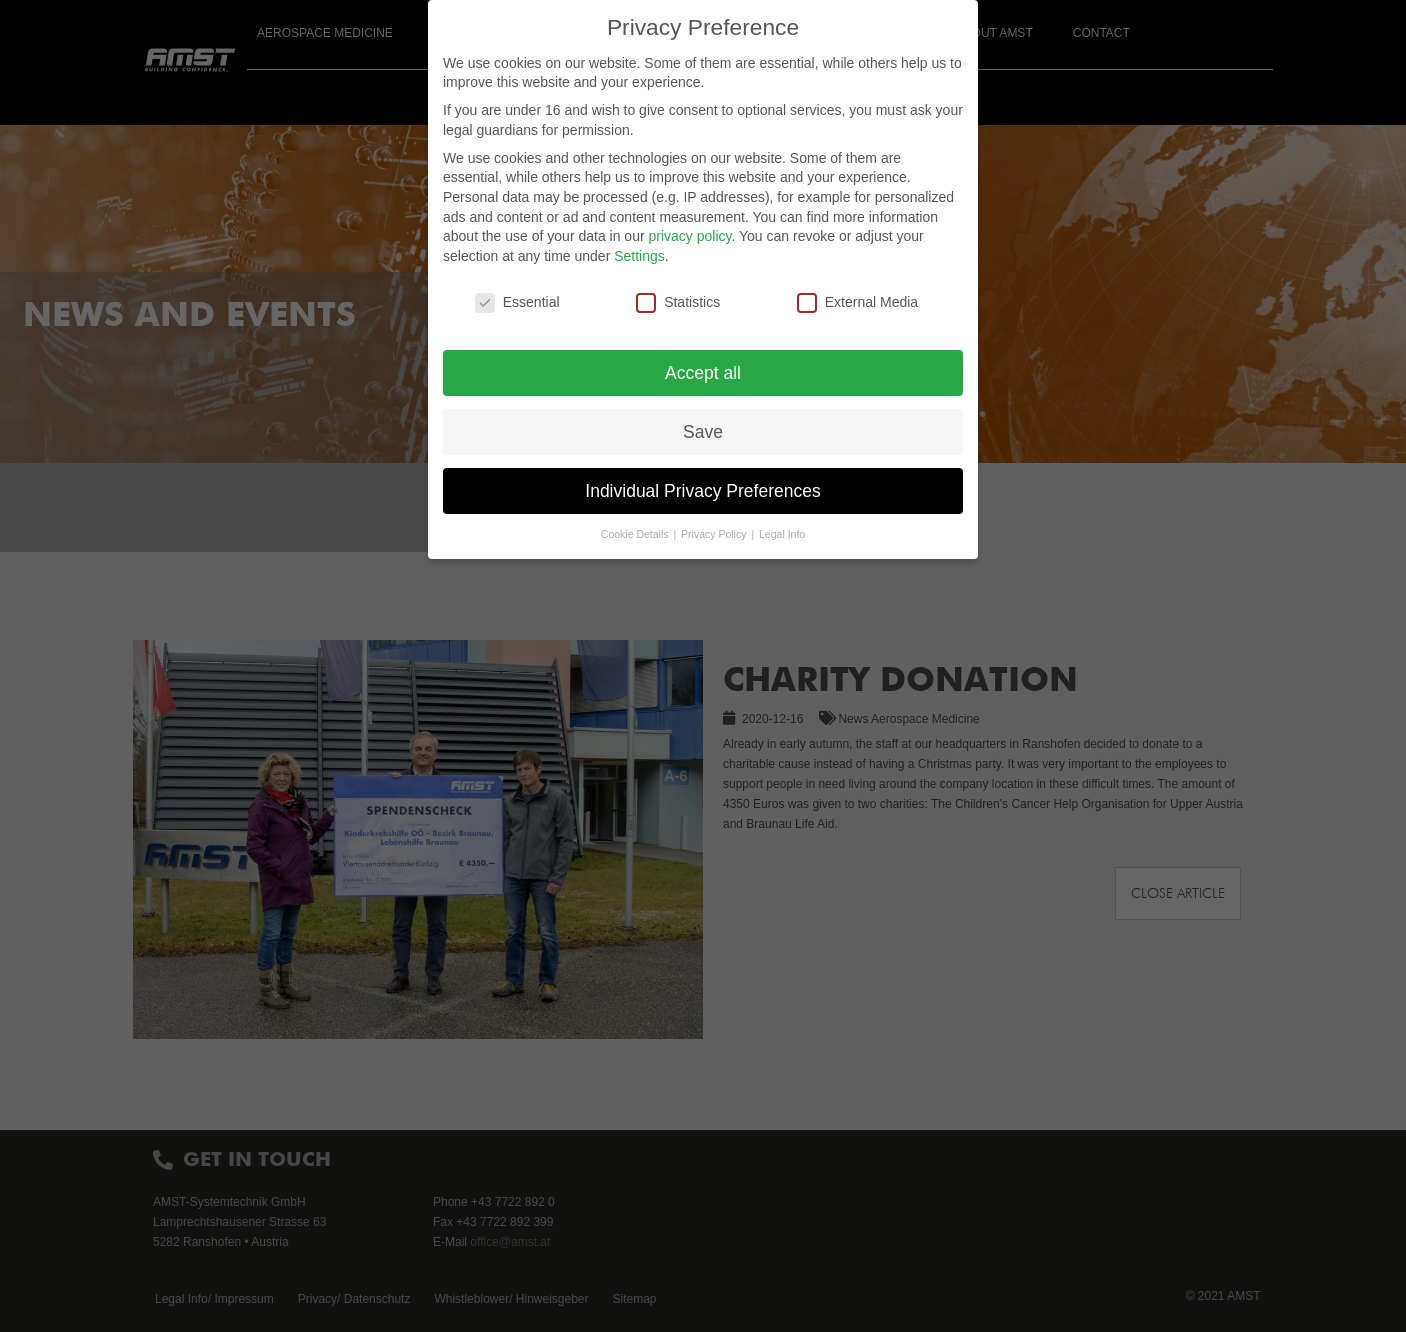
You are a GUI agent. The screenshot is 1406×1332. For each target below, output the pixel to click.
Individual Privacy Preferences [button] (702, 491)
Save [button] (703, 432)
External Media (857, 302)
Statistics (678, 302)
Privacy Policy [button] (715, 534)
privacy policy (689, 236)
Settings (639, 256)
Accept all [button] (703, 373)
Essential (517, 302)
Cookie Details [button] (636, 534)
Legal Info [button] (782, 534)
